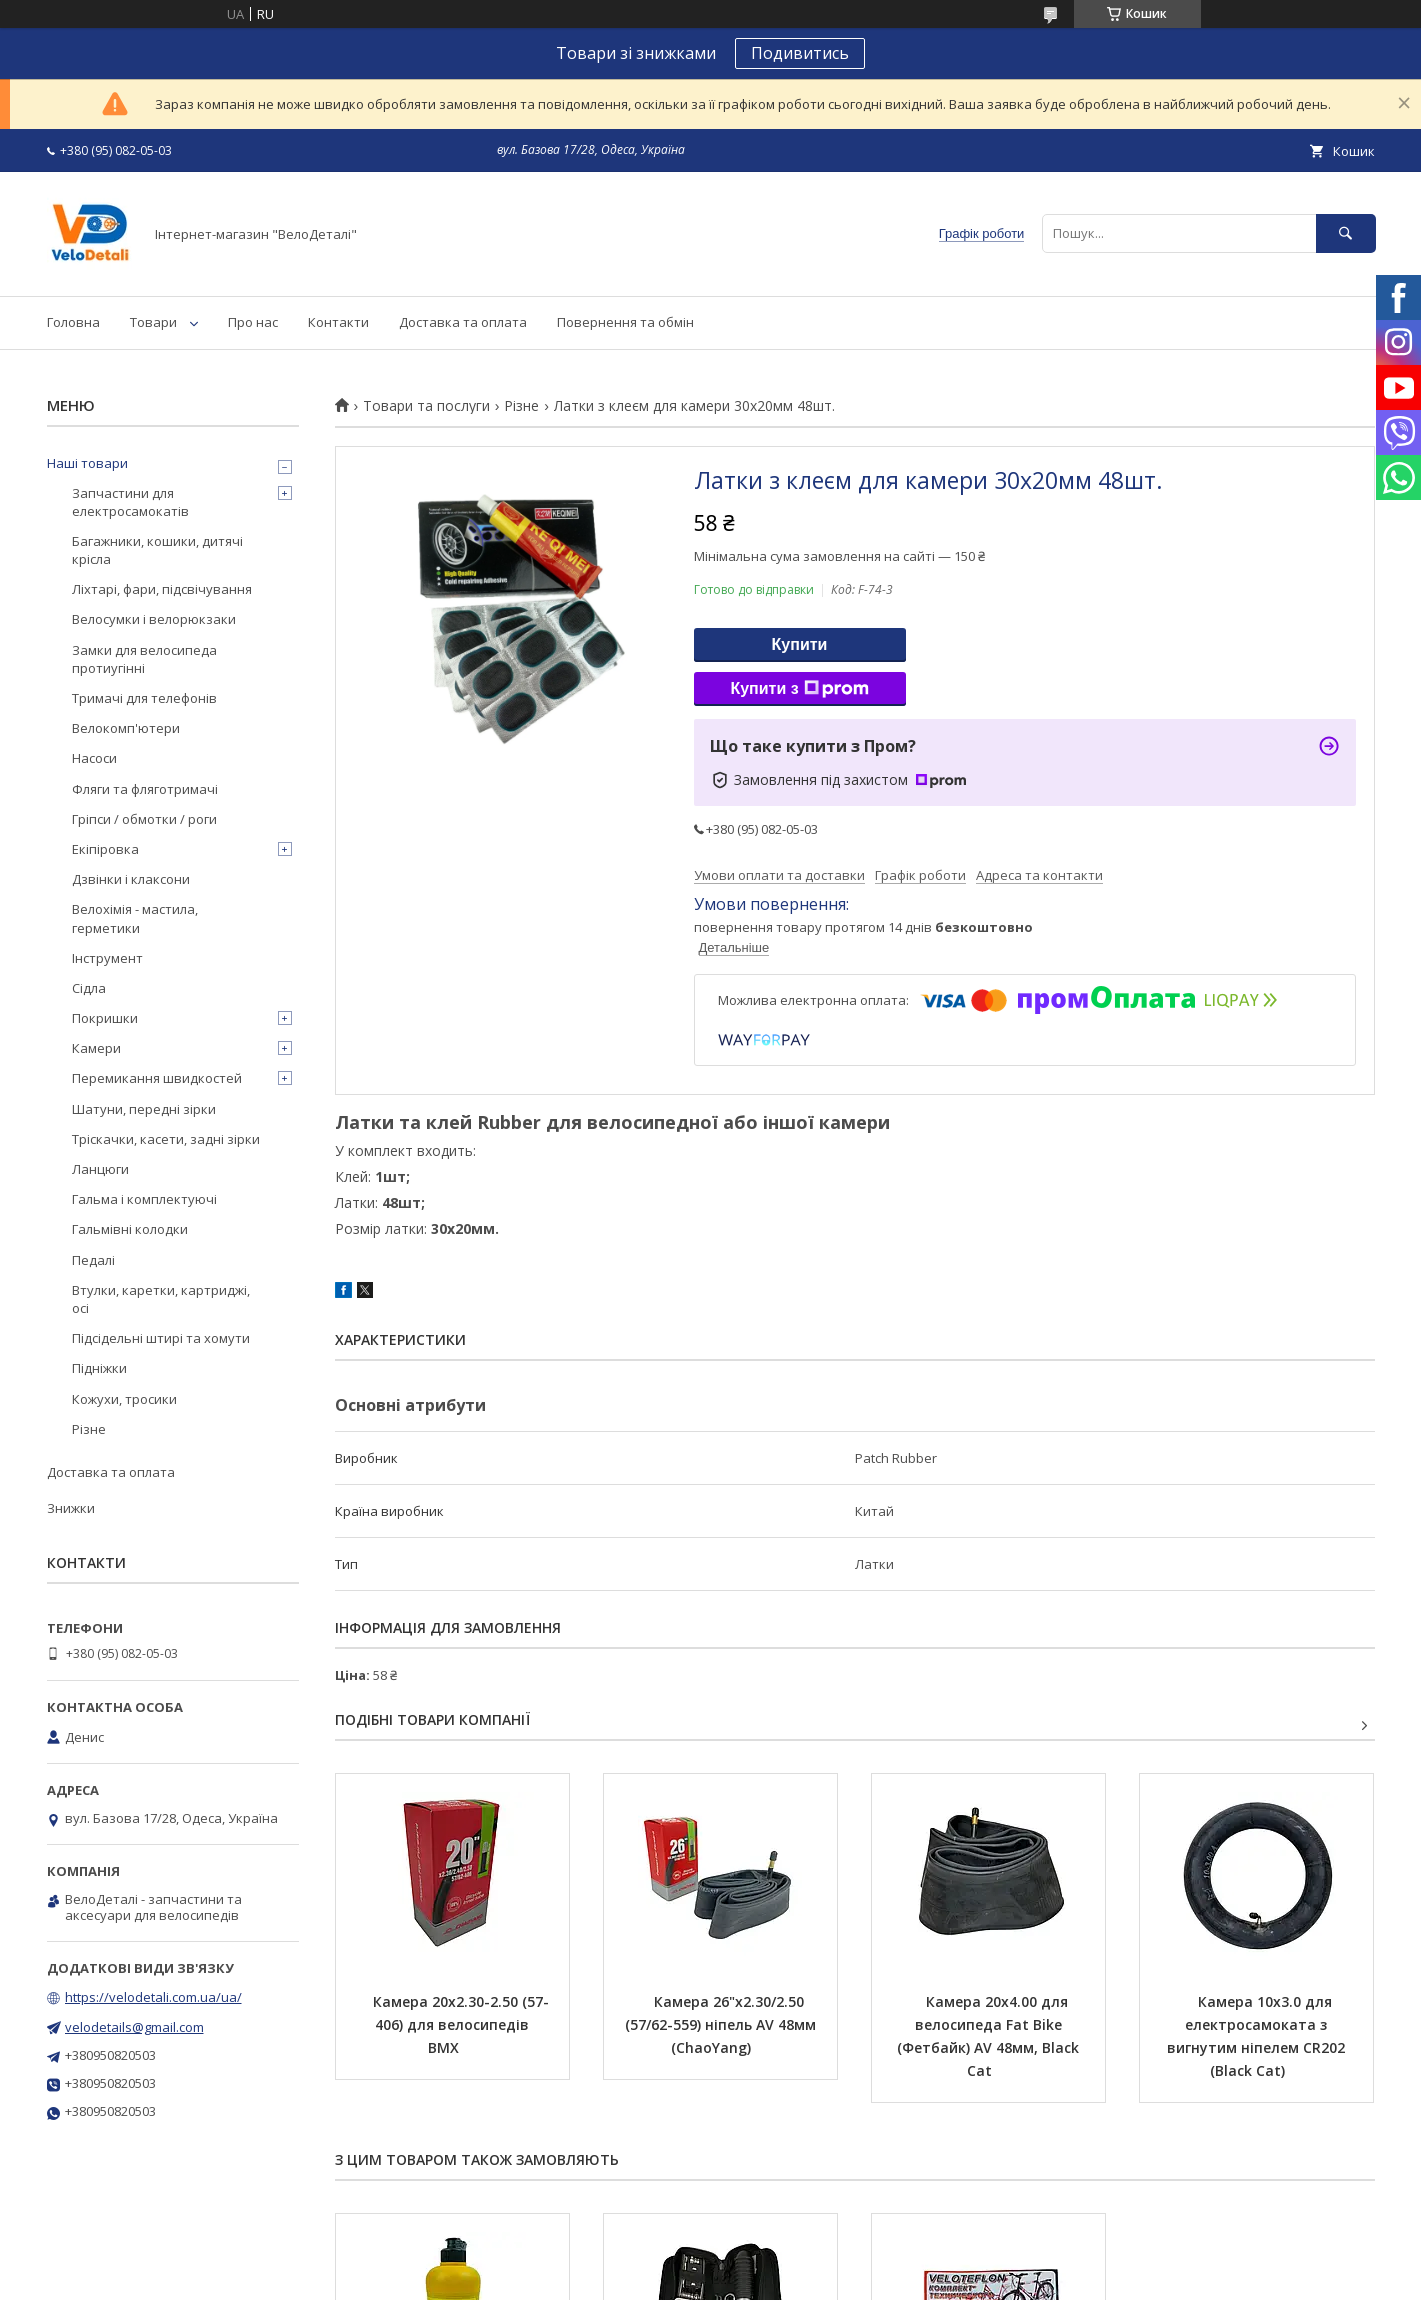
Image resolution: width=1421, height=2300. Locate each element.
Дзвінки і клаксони (131, 879)
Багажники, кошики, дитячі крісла (157, 550)
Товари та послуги (426, 406)
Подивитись (800, 53)
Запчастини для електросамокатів (130, 502)
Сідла (89, 988)
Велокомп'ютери (126, 728)
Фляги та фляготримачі (145, 789)
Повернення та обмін (625, 322)
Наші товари (87, 463)
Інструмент (107, 958)
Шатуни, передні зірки (144, 1109)
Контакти (338, 322)
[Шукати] (1346, 233)
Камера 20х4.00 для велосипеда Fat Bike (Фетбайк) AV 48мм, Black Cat (990, 2036)
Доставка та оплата (463, 322)
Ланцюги (100, 1169)
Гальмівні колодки (130, 1229)
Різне (521, 406)
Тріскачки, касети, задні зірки (166, 1139)
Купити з (799, 689)
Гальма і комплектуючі (144, 1199)
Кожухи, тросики (124, 1399)
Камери (96, 1048)
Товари (153, 322)
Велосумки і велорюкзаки (154, 619)
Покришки (105, 1018)
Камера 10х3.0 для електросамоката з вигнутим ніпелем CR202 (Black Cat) (1258, 2036)
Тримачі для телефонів (144, 698)
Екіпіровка (105, 849)
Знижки (71, 1508)
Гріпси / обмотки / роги (144, 819)
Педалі (93, 1260)
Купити (800, 644)
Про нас (253, 322)
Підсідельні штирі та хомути (161, 1338)
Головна (73, 322)
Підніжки (99, 1368)
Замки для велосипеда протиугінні (144, 659)
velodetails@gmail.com (134, 2027)
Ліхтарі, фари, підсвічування (162, 589)
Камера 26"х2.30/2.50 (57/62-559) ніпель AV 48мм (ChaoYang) (722, 2024)
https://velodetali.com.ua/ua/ (153, 1997)
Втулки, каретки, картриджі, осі (161, 1299)
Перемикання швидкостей (157, 1078)
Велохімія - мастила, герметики (135, 918)
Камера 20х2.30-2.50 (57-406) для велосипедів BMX (461, 2024)
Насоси (94, 758)
